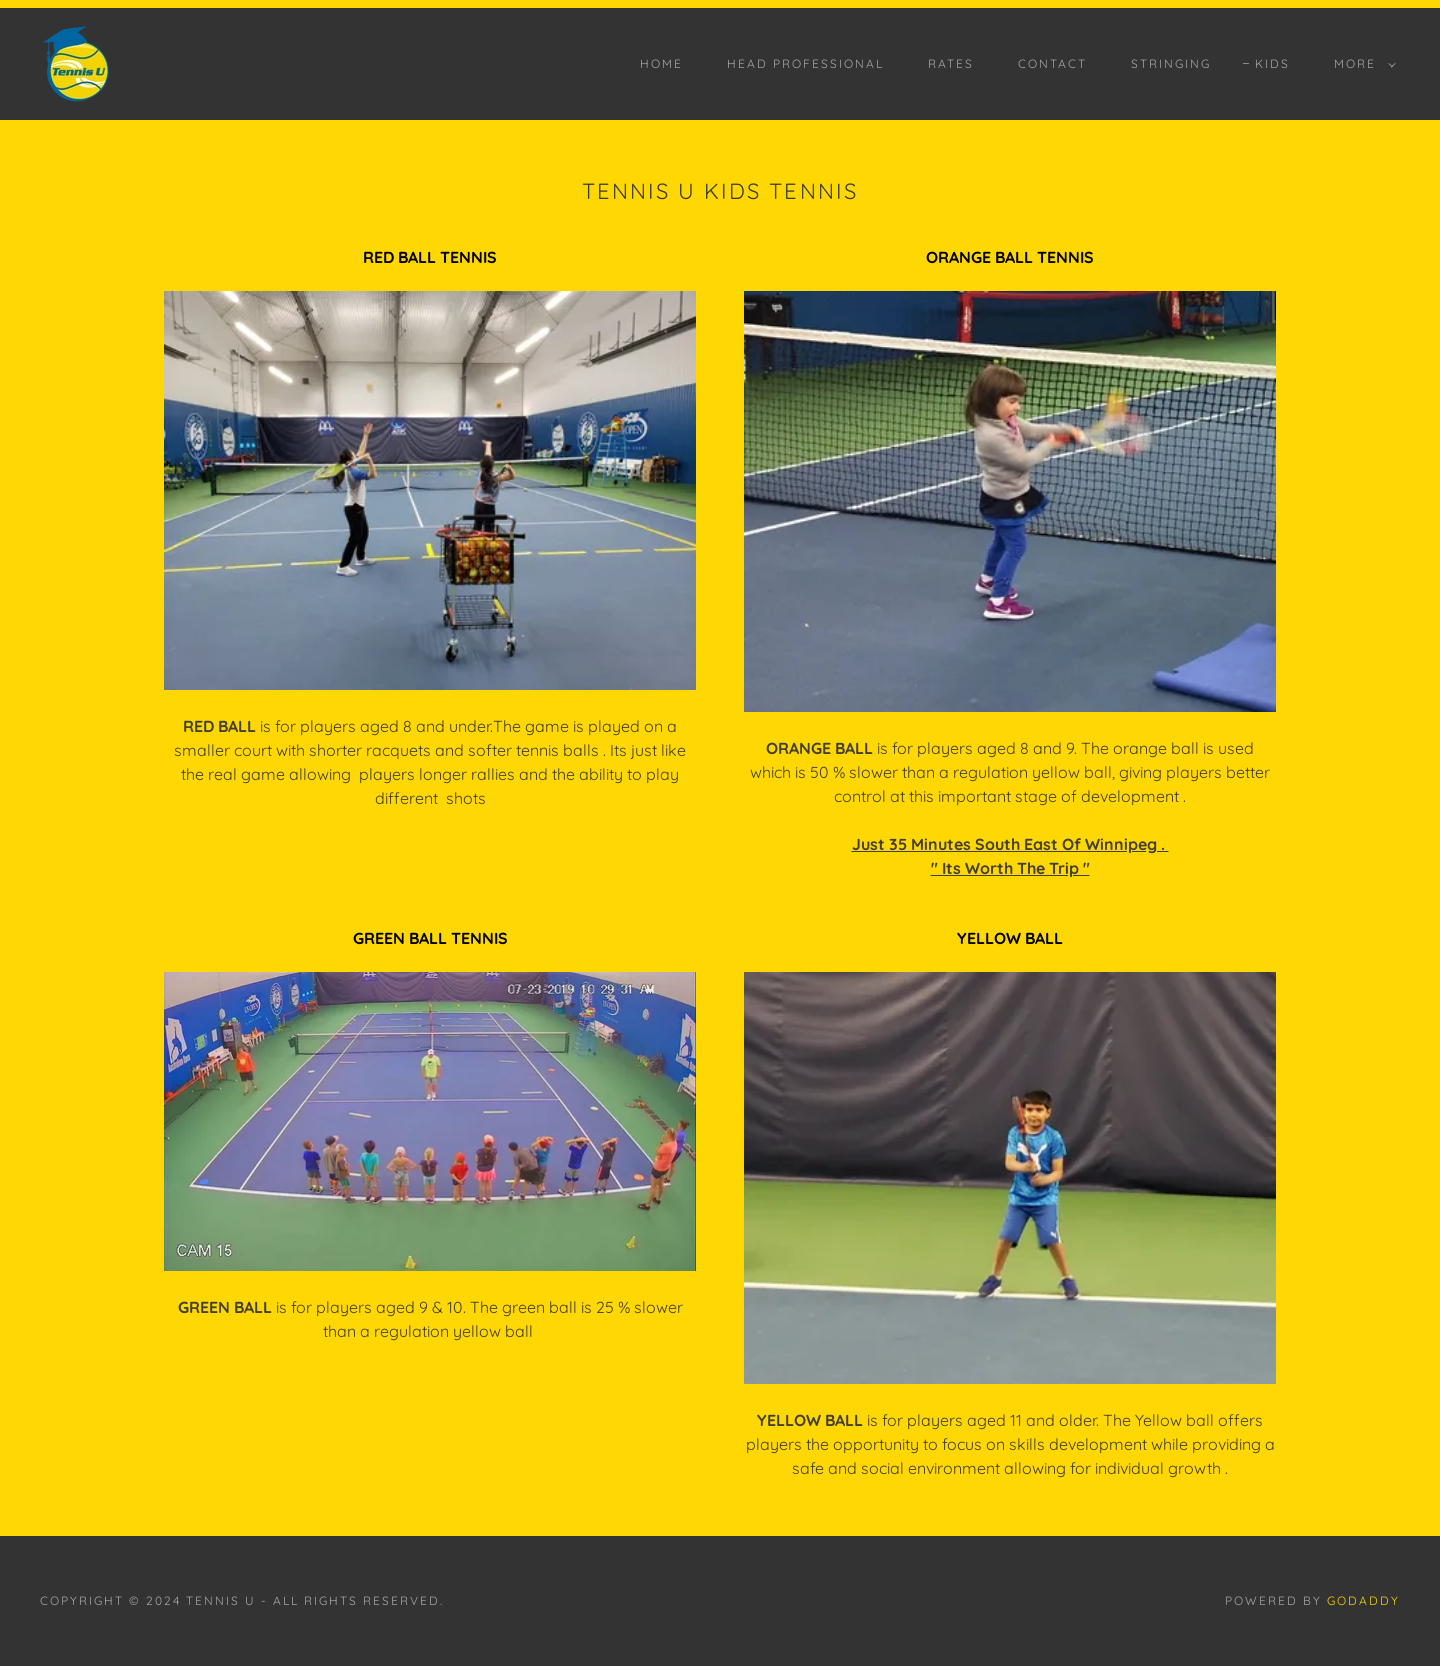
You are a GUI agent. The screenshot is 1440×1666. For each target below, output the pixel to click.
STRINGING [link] (1171, 63)
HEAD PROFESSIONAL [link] (805, 63)
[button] (1361, 64)
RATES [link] (951, 63)
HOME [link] (661, 63)
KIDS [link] (1272, 63)
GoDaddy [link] (1363, 1600)
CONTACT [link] (1052, 63)
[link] (76, 62)
